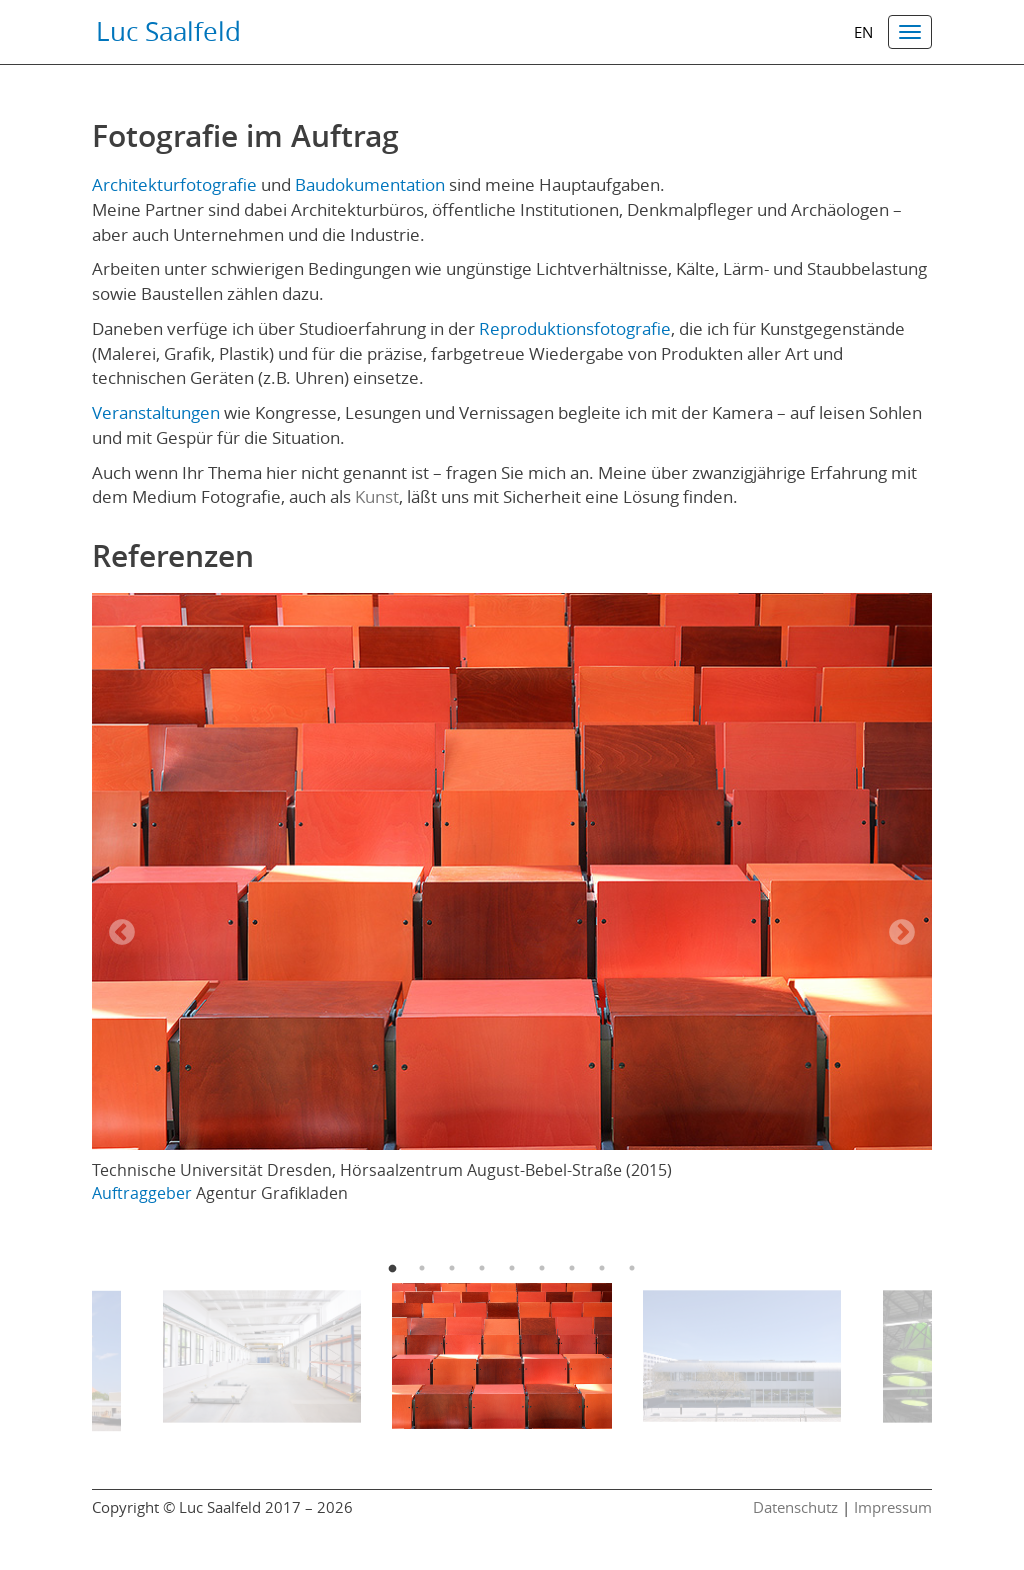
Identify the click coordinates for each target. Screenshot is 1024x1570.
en (863, 32)
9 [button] (632, 1268)
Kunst (377, 496)
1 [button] (392, 1268)
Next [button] (902, 933)
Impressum (893, 1507)
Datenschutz (795, 1507)
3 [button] (452, 1268)
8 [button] (602, 1268)
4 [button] (482, 1268)
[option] (512, 904)
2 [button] (422, 1268)
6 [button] (542, 1268)
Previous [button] (122, 933)
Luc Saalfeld (168, 31)
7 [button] (572, 1268)
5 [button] (512, 1268)
